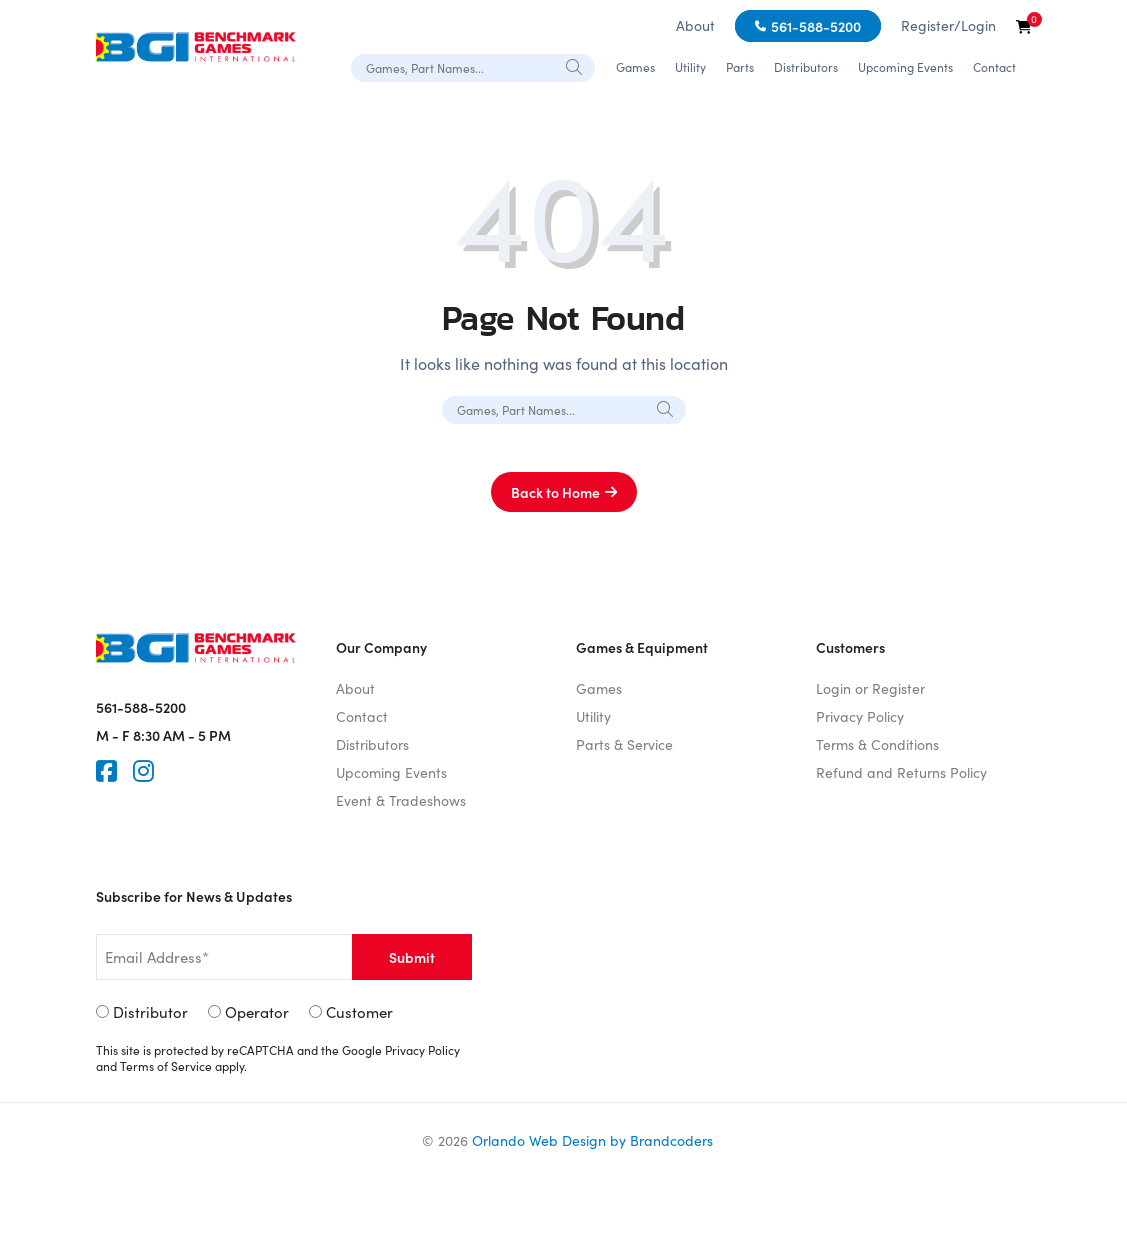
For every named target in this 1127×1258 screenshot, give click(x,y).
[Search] (575, 67)
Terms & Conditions (877, 744)
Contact (994, 67)
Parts (740, 67)
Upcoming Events (905, 67)
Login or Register (870, 688)
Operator (257, 1012)
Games (635, 67)
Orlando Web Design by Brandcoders (592, 1140)
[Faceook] (106, 771)
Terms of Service (166, 1066)
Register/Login (948, 25)
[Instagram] (143, 771)
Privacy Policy (860, 716)
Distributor (150, 1012)
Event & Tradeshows (401, 800)
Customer (359, 1012)
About (695, 25)
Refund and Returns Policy (901, 772)
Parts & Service (624, 744)
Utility (690, 67)
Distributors (806, 67)
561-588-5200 (816, 26)
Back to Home (555, 492)
